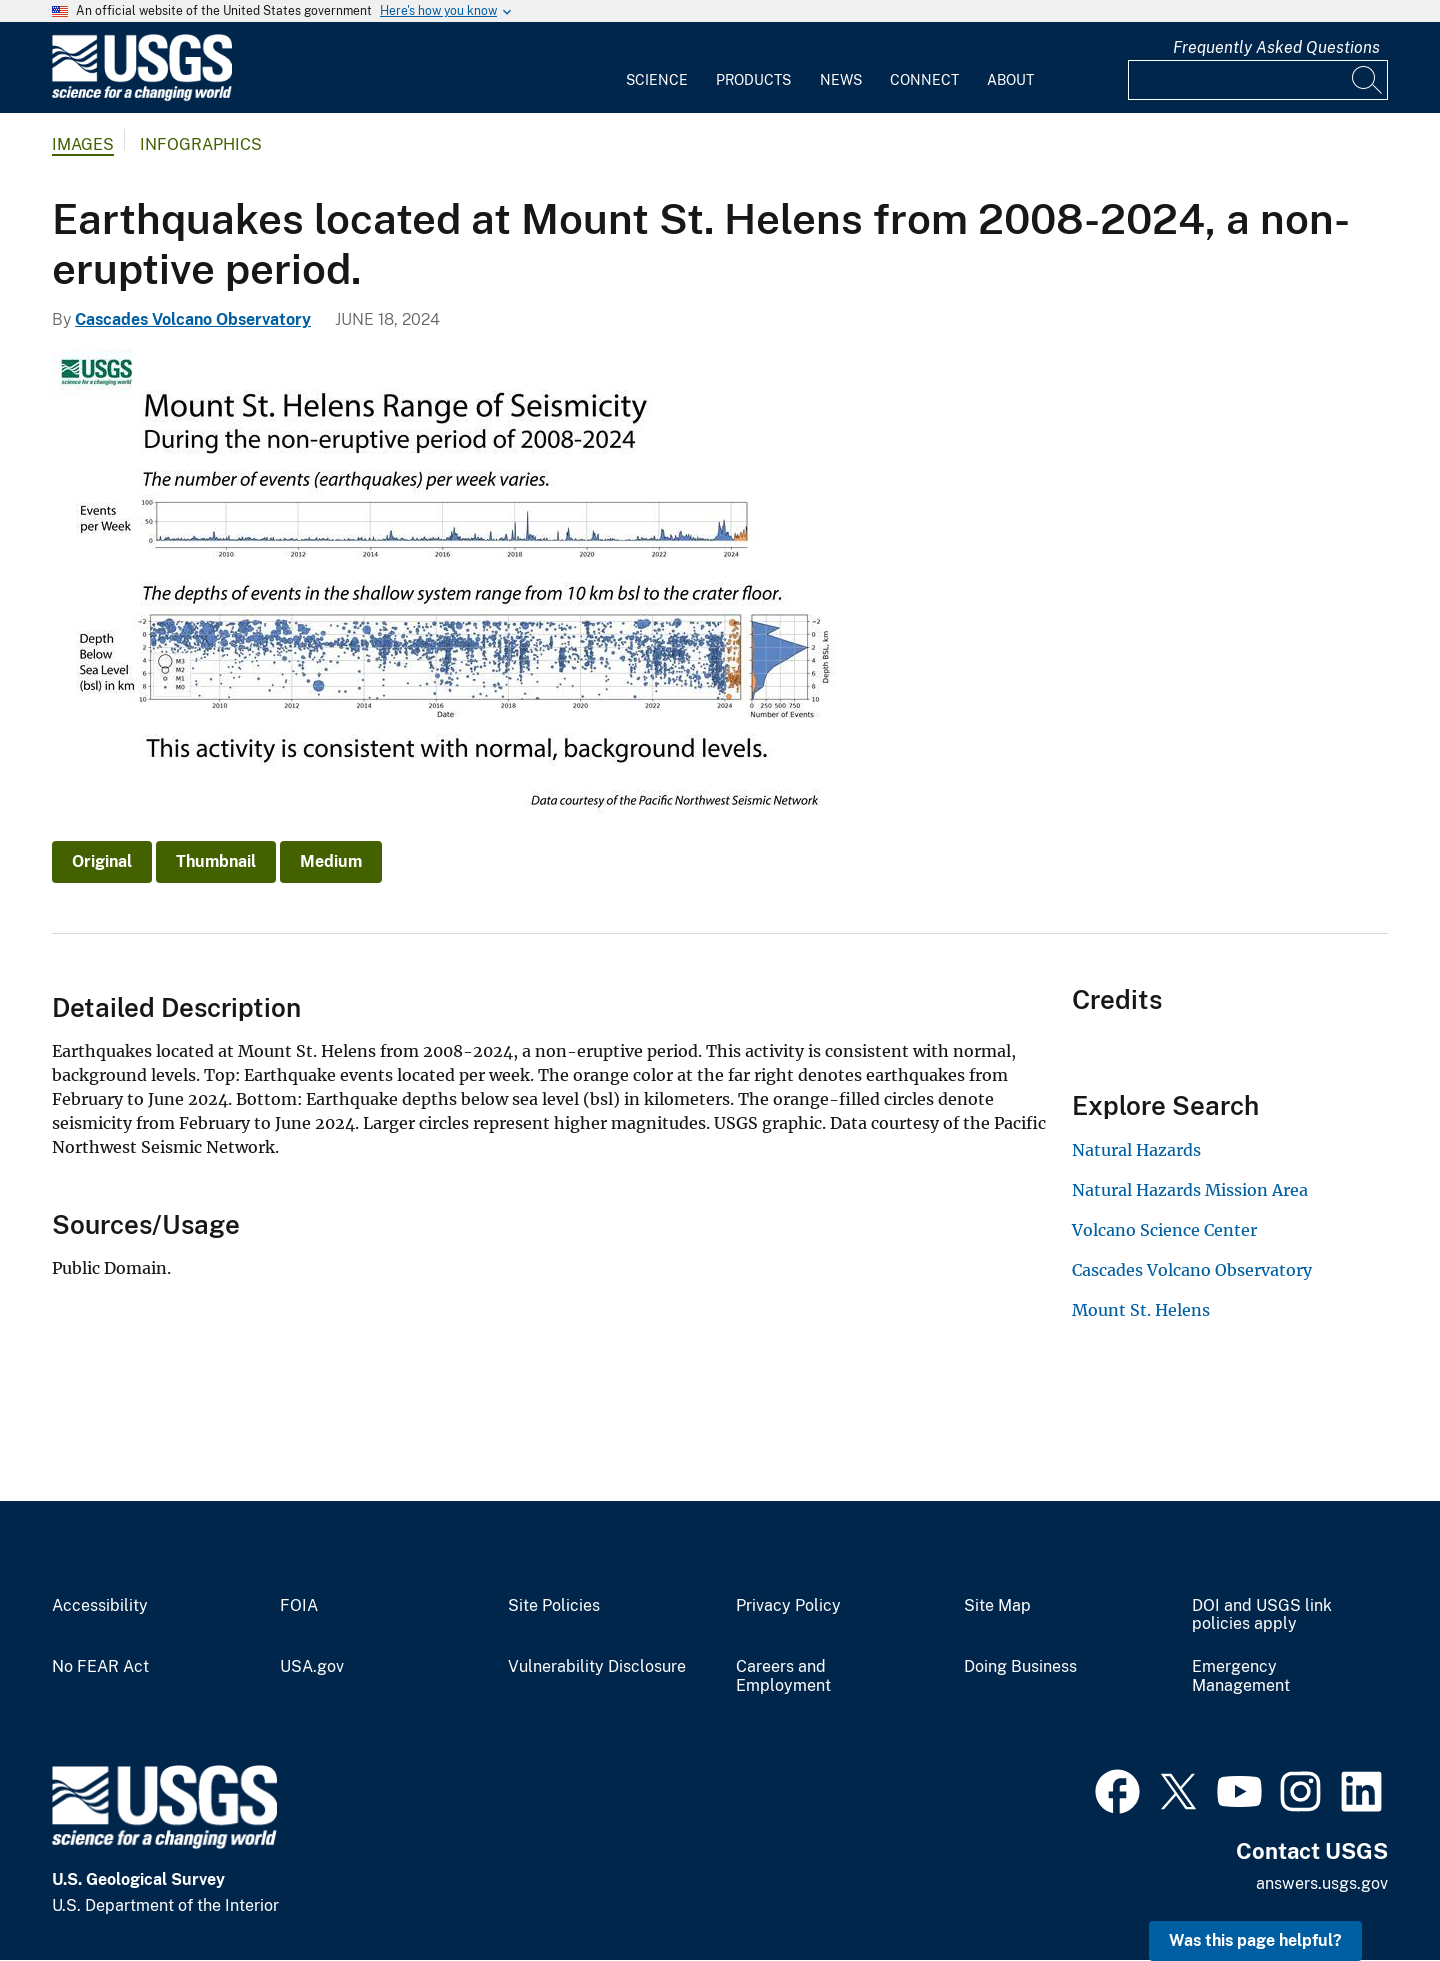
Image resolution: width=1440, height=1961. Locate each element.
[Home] (142, 96)
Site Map (997, 1606)
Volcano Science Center (1164, 1230)
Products (753, 80)
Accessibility (100, 1606)
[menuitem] (657, 68)
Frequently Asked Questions (1276, 47)
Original (102, 861)
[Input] (1258, 80)
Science (657, 80)
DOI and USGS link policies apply (1262, 1615)
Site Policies (554, 1606)
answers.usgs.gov (1322, 1883)
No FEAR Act (100, 1667)
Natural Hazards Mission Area (1190, 1190)
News (841, 80)
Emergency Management (1241, 1676)
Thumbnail (216, 861)
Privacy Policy (788, 1606)
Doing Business (1020, 1667)
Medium (331, 861)
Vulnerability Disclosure (597, 1667)
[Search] (1368, 80)
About (1010, 80)
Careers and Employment (783, 1676)
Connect (924, 80)
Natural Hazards (1136, 1150)
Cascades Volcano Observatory (193, 319)
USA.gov (312, 1667)
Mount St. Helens (1141, 1310)
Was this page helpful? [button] (1255, 1940)
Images (83, 144)
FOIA (299, 1606)
